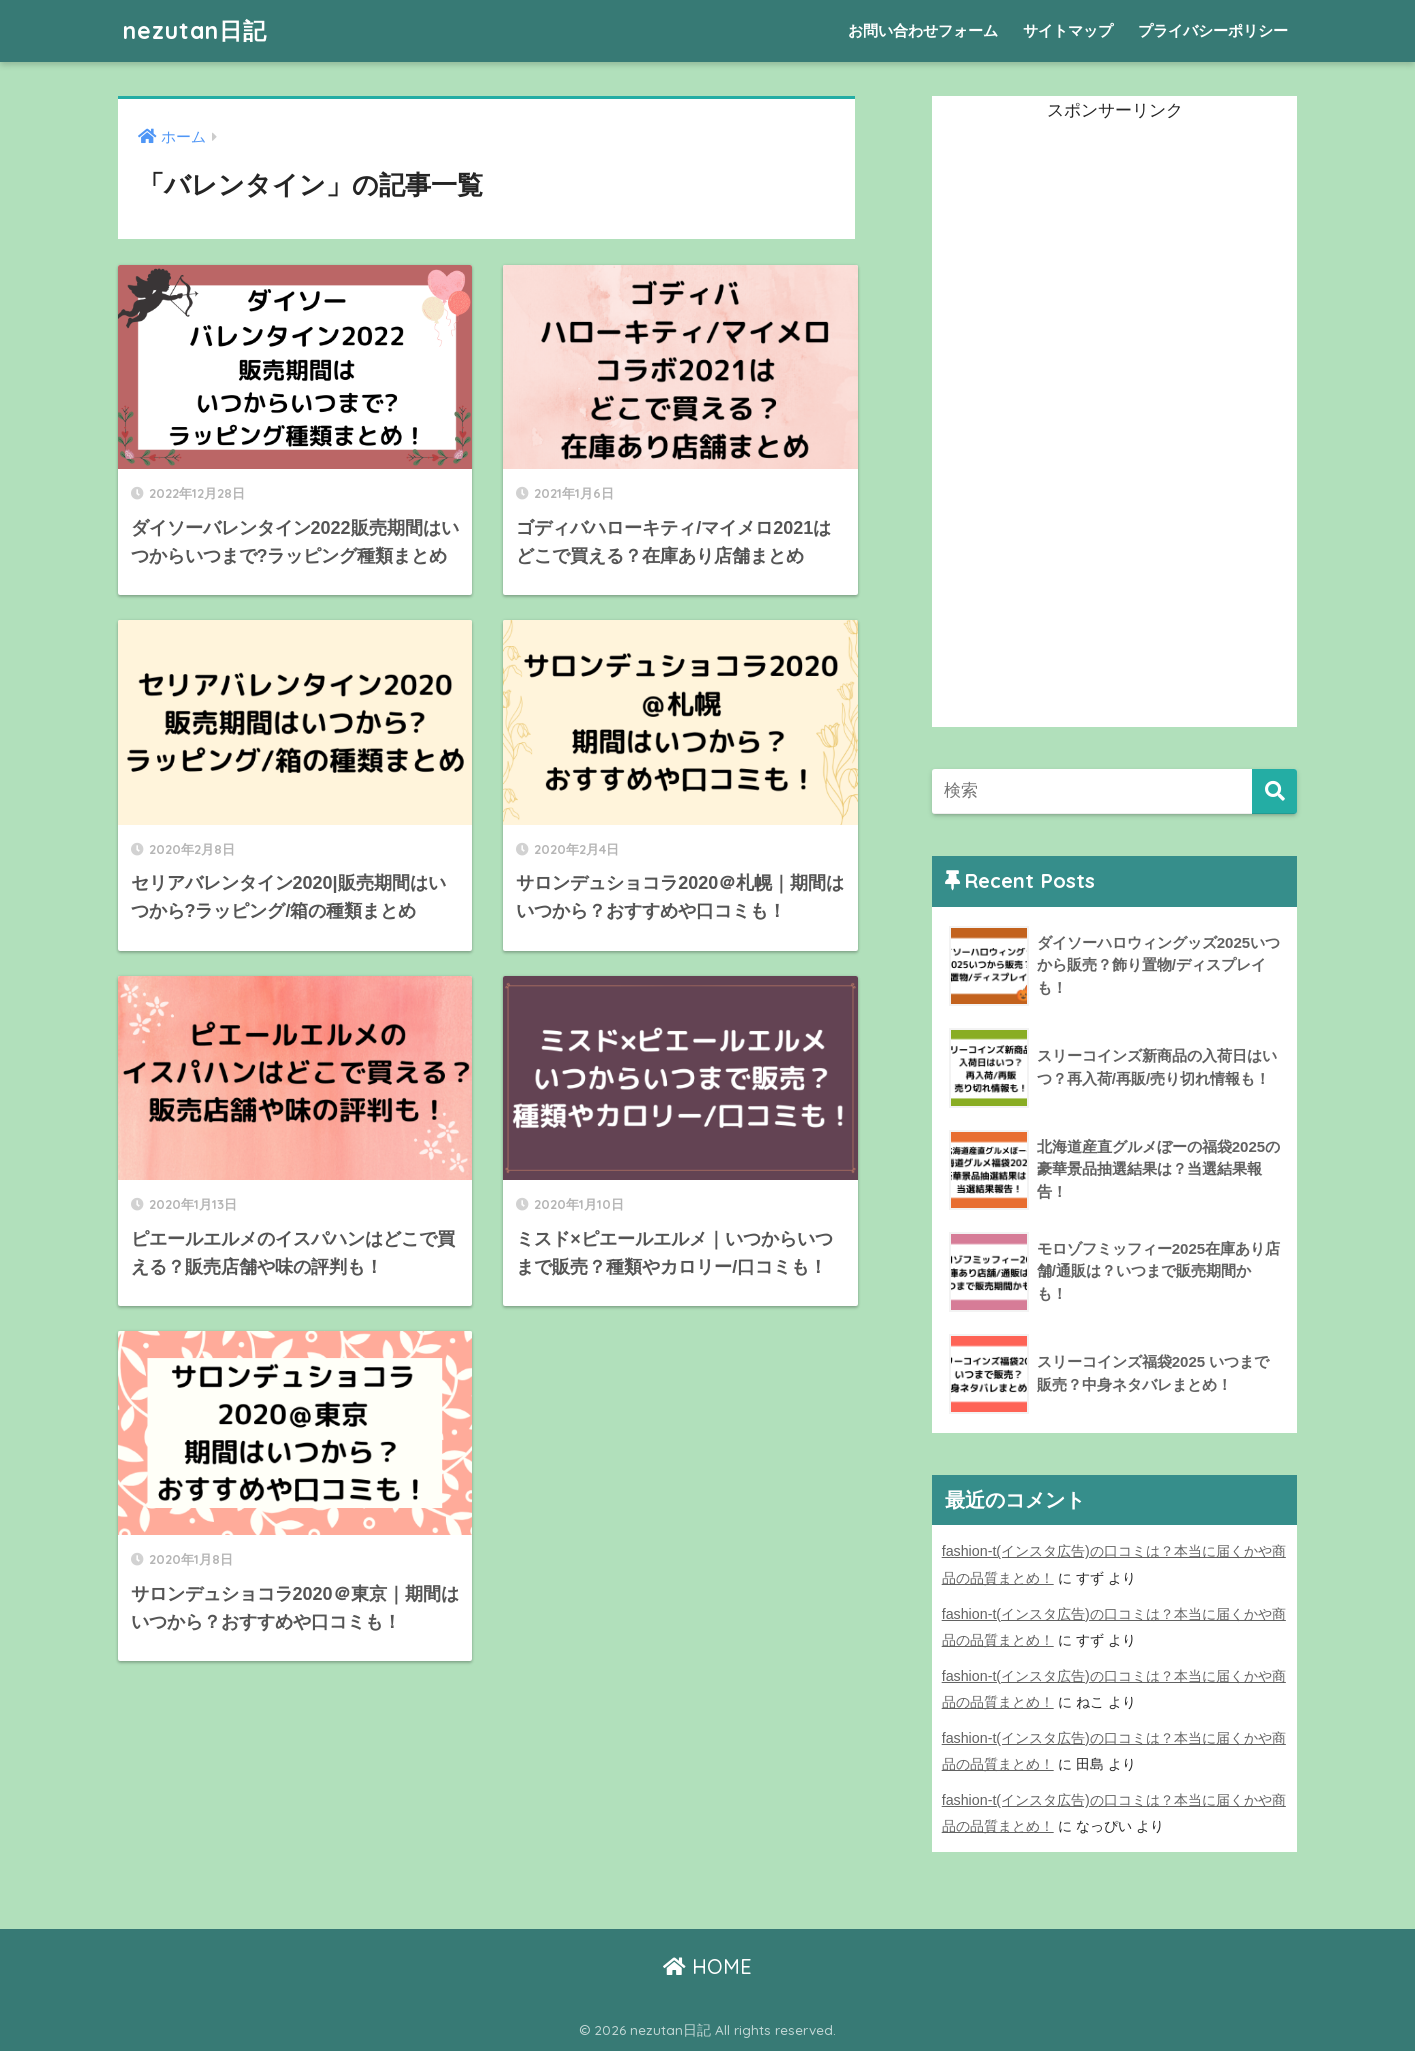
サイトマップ (1068, 30)
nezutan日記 (195, 30)
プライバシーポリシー (1213, 30)
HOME (707, 1966)
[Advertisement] (1082, 427)
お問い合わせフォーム (923, 30)
